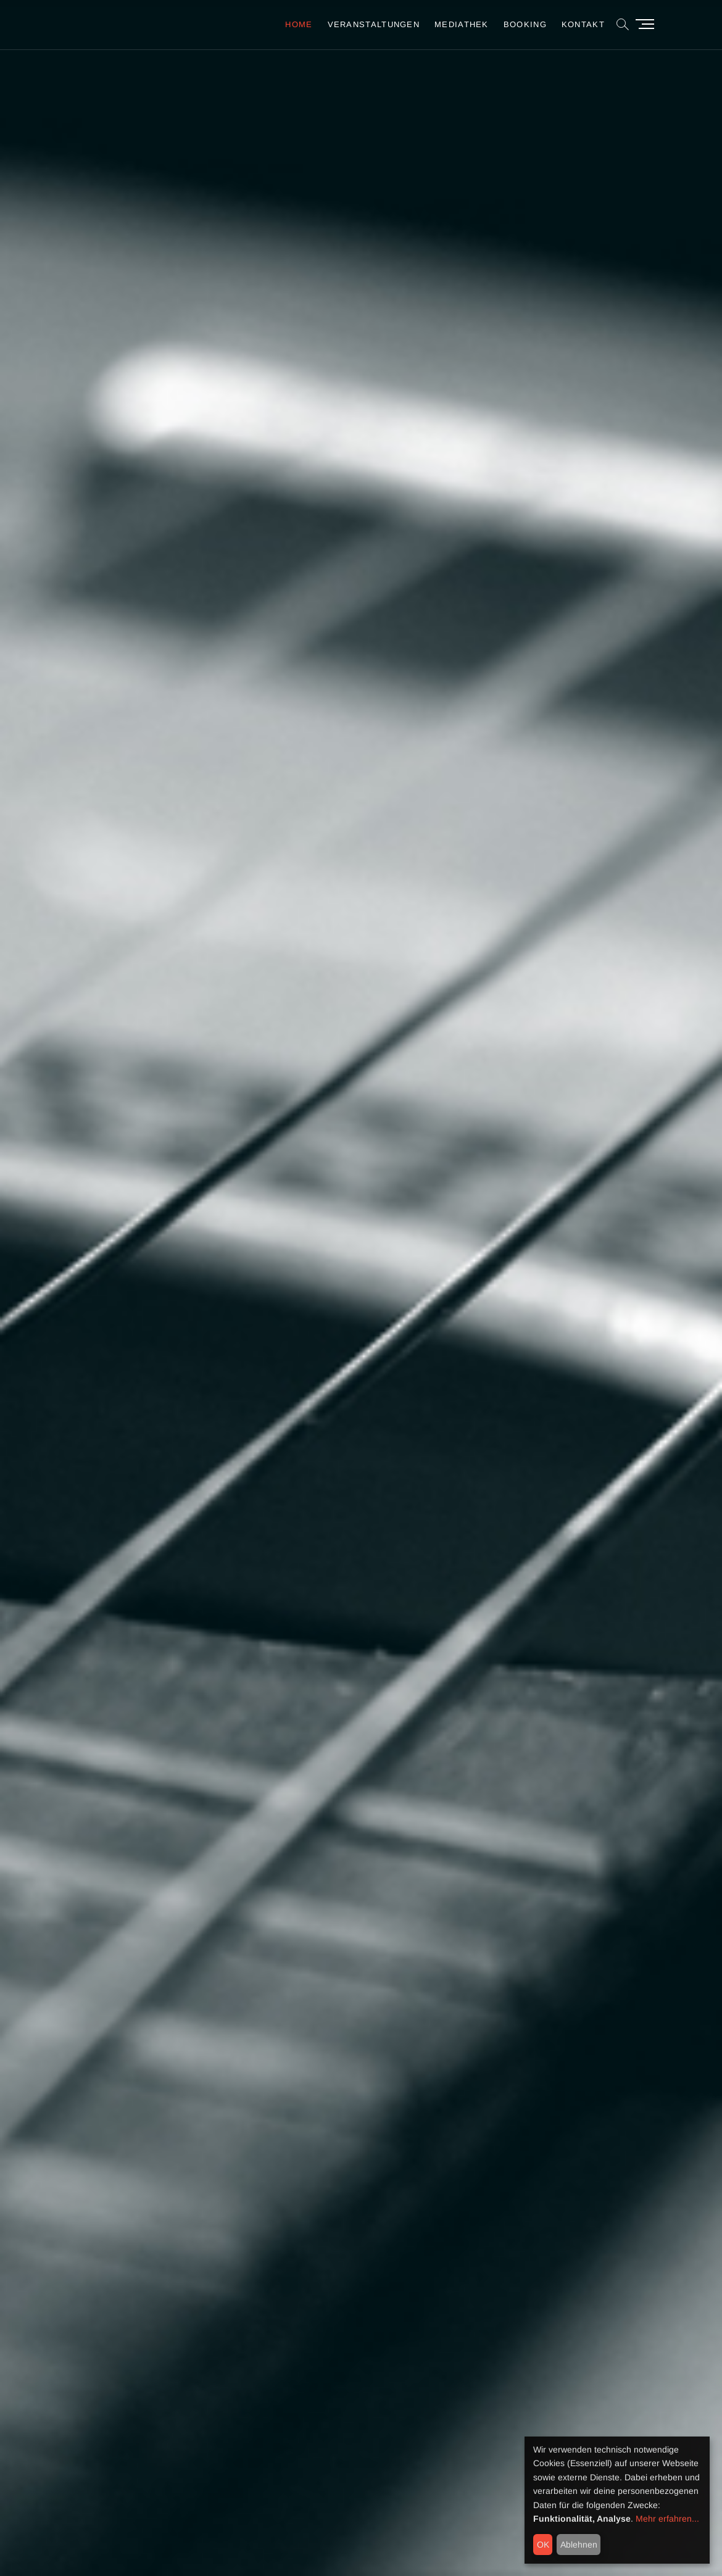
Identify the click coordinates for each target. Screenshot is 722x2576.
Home (298, 24)
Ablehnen (578, 2544)
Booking (525, 24)
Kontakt (583, 24)
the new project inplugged (461, 1354)
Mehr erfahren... (667, 2519)
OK (543, 2544)
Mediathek (461, 24)
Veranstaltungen (374, 24)
